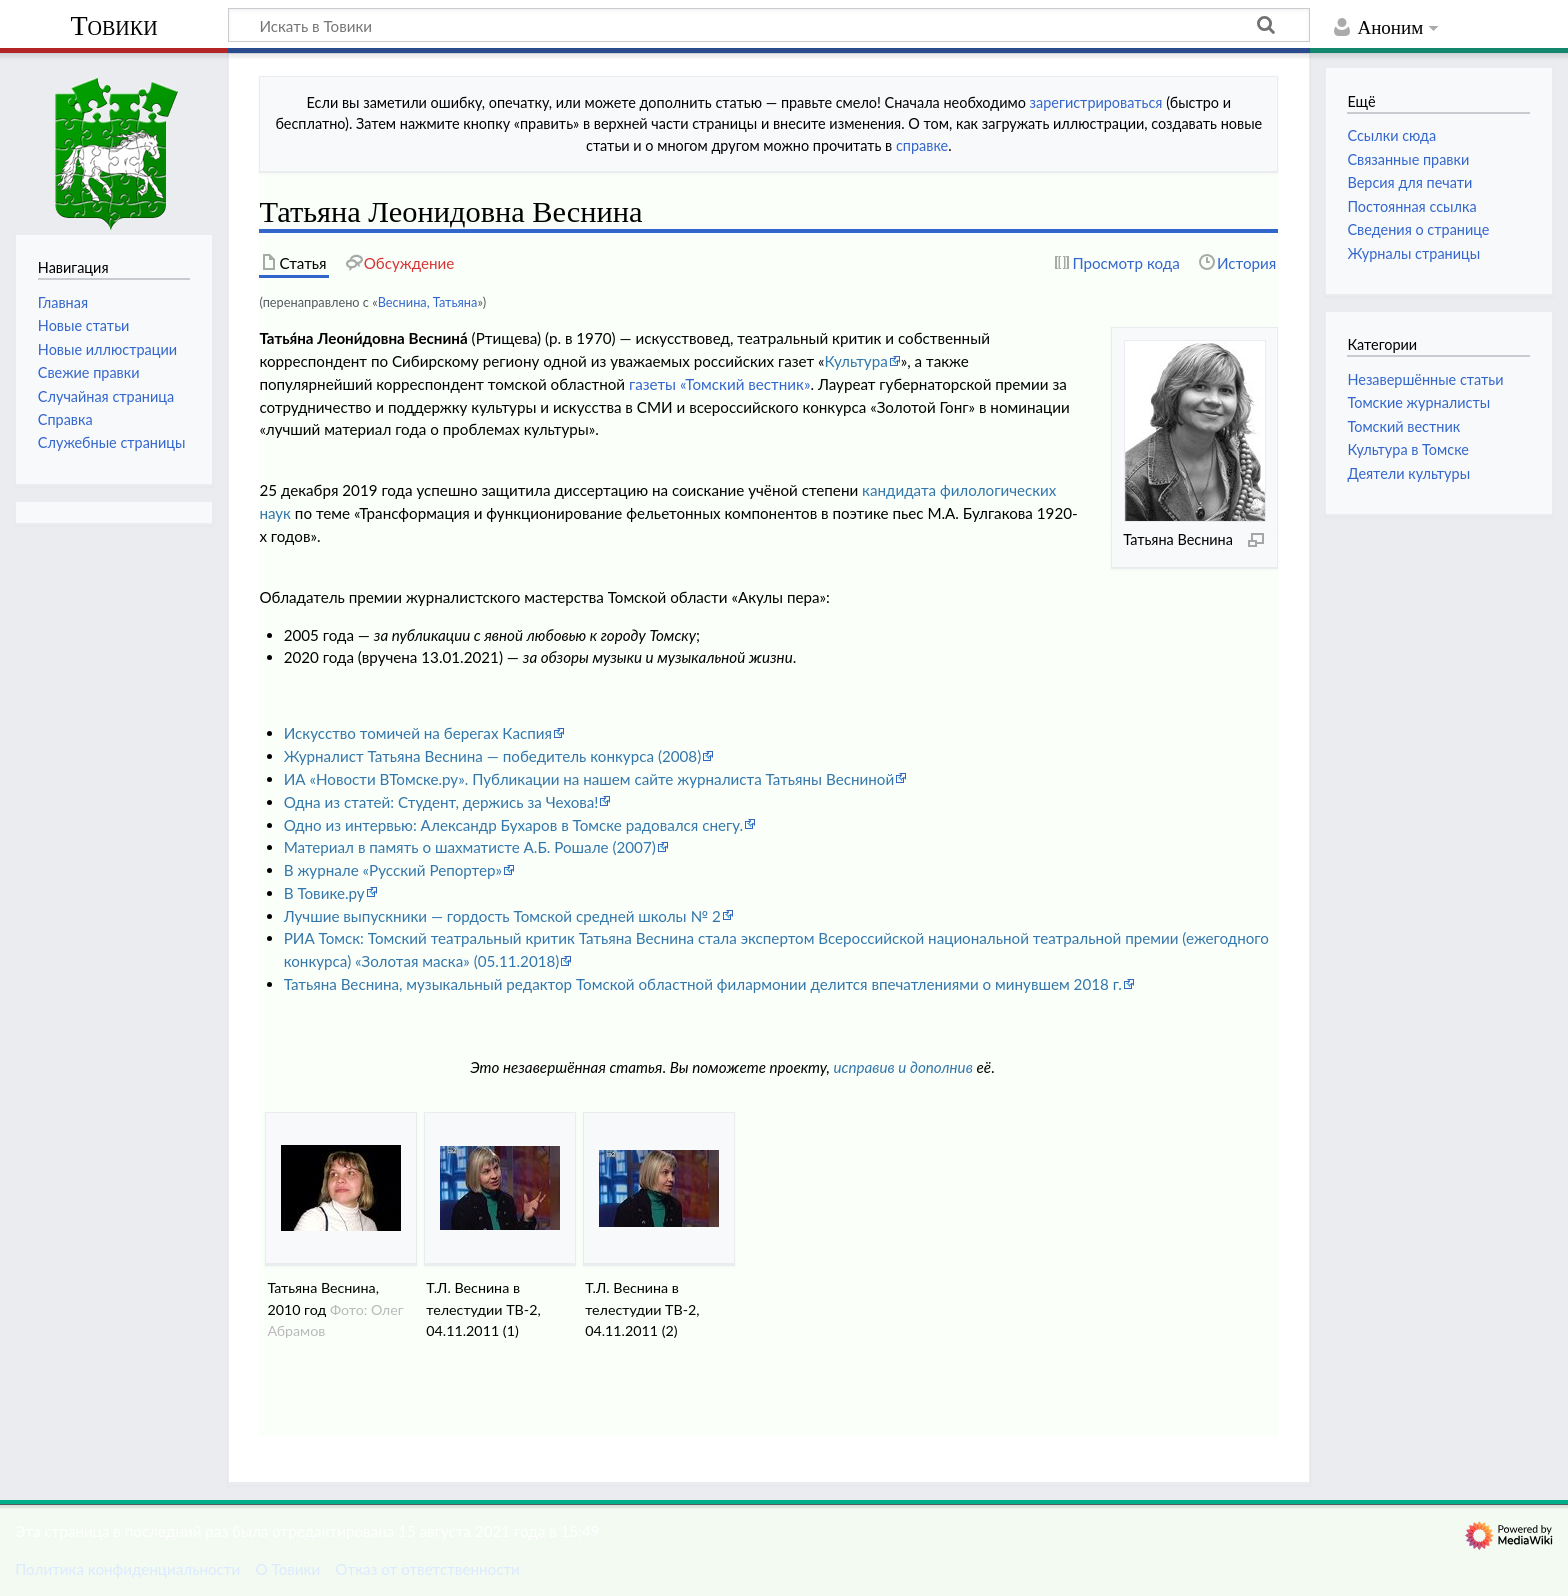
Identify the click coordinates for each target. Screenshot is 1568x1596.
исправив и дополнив (903, 1067)
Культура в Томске (1407, 449)
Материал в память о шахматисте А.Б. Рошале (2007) (470, 847)
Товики (113, 25)
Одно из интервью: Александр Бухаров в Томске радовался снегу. (514, 825)
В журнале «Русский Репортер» (393, 870)
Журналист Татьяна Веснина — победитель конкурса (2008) (493, 756)
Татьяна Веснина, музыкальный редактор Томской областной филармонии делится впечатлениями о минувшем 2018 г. (703, 984)
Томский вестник (1403, 426)
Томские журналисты (1418, 402)
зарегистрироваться (1096, 102)
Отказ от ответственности (427, 1569)
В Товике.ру (324, 893)
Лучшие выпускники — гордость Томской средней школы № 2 (502, 916)
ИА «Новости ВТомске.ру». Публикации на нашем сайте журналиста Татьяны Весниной (589, 779)
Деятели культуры (1408, 473)
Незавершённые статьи (1425, 379)
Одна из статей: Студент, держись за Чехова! (441, 802)
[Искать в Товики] (769, 25)
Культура (856, 361)
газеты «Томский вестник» (719, 384)
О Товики (287, 1569)
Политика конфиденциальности (127, 1569)
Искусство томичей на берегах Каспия (418, 733)
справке (922, 145)
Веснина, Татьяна (428, 302)
